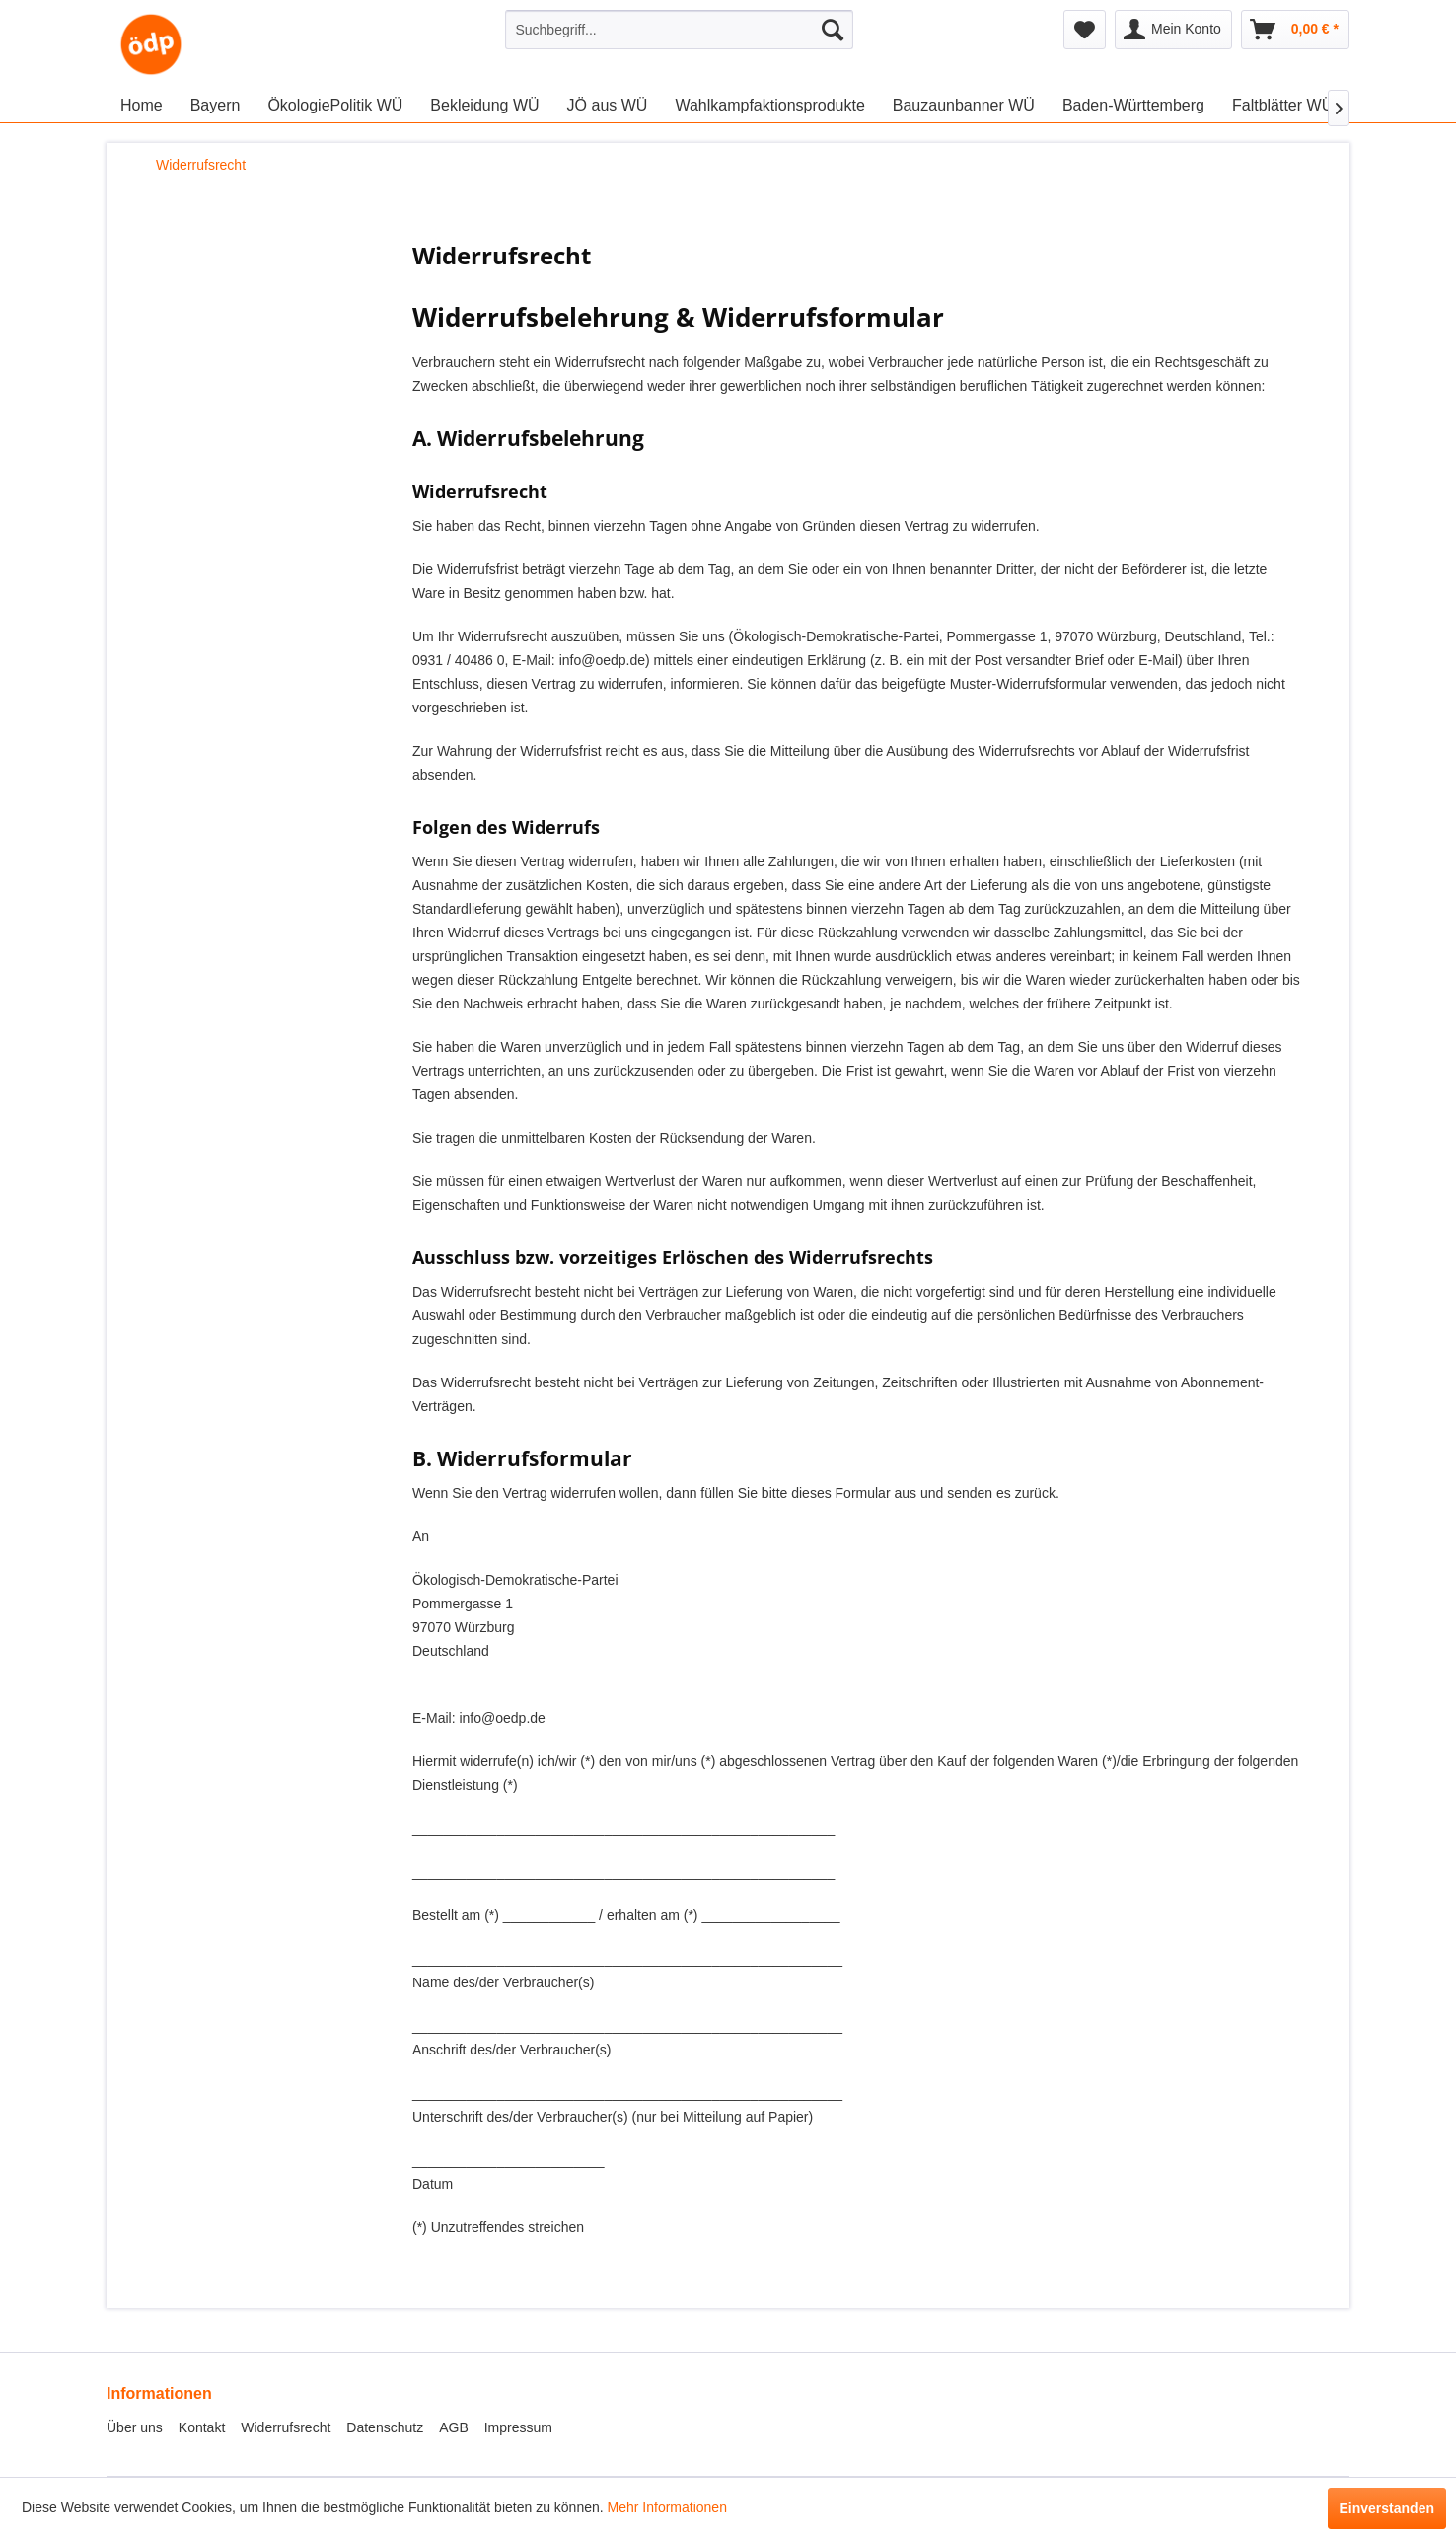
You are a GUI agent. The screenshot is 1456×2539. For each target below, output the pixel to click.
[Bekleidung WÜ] (484, 105)
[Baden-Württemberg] (1133, 105)
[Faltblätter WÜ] (1282, 105)
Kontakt (202, 2427)
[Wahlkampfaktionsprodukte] (769, 105)
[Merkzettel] (1084, 29)
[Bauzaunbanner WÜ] (964, 105)
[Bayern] (216, 105)
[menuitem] (679, 29)
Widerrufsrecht (285, 2427)
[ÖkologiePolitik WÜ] (335, 105)
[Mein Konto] (1173, 29)
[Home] (142, 105)
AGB (454, 2427)
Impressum (518, 2427)
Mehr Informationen (667, 2507)
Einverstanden (1387, 2508)
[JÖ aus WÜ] (607, 105)
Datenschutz (384, 2427)
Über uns (135, 2427)
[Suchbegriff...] (679, 29)
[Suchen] (832, 29)
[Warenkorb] (1295, 29)
